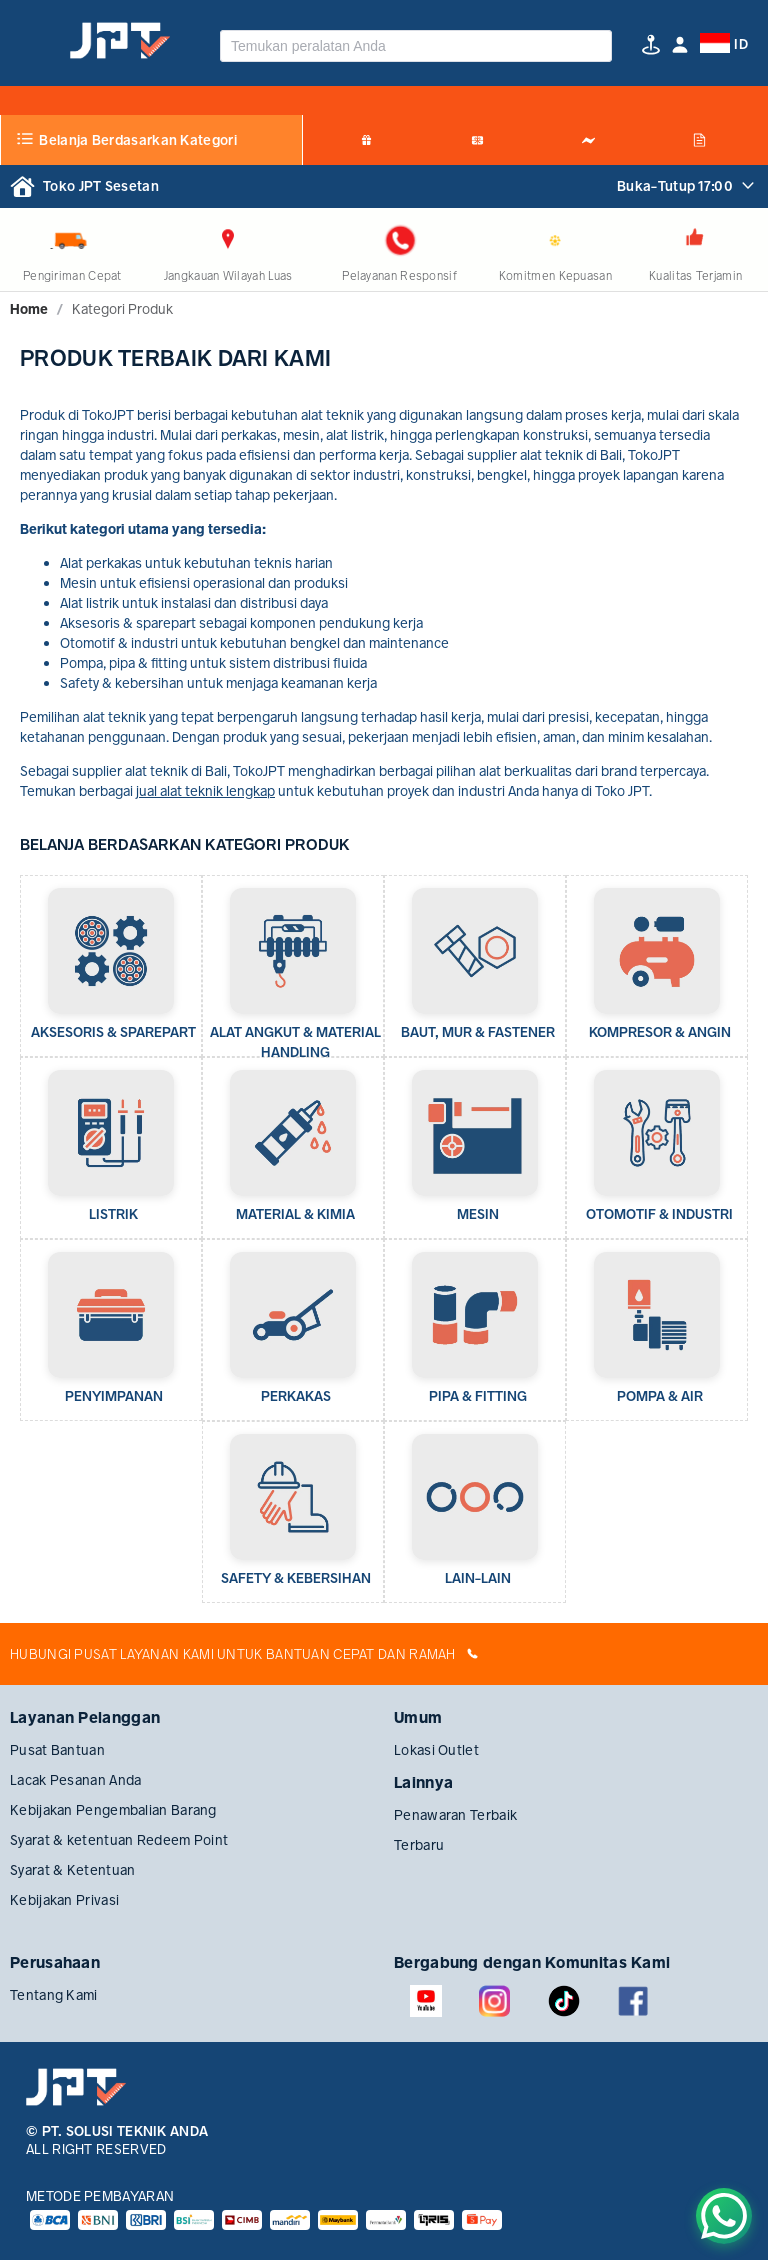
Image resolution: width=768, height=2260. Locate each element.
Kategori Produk (122, 309)
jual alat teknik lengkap (205, 791)
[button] (680, 44)
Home (29, 309)
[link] (29, 309)
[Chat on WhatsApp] (724, 2216)
